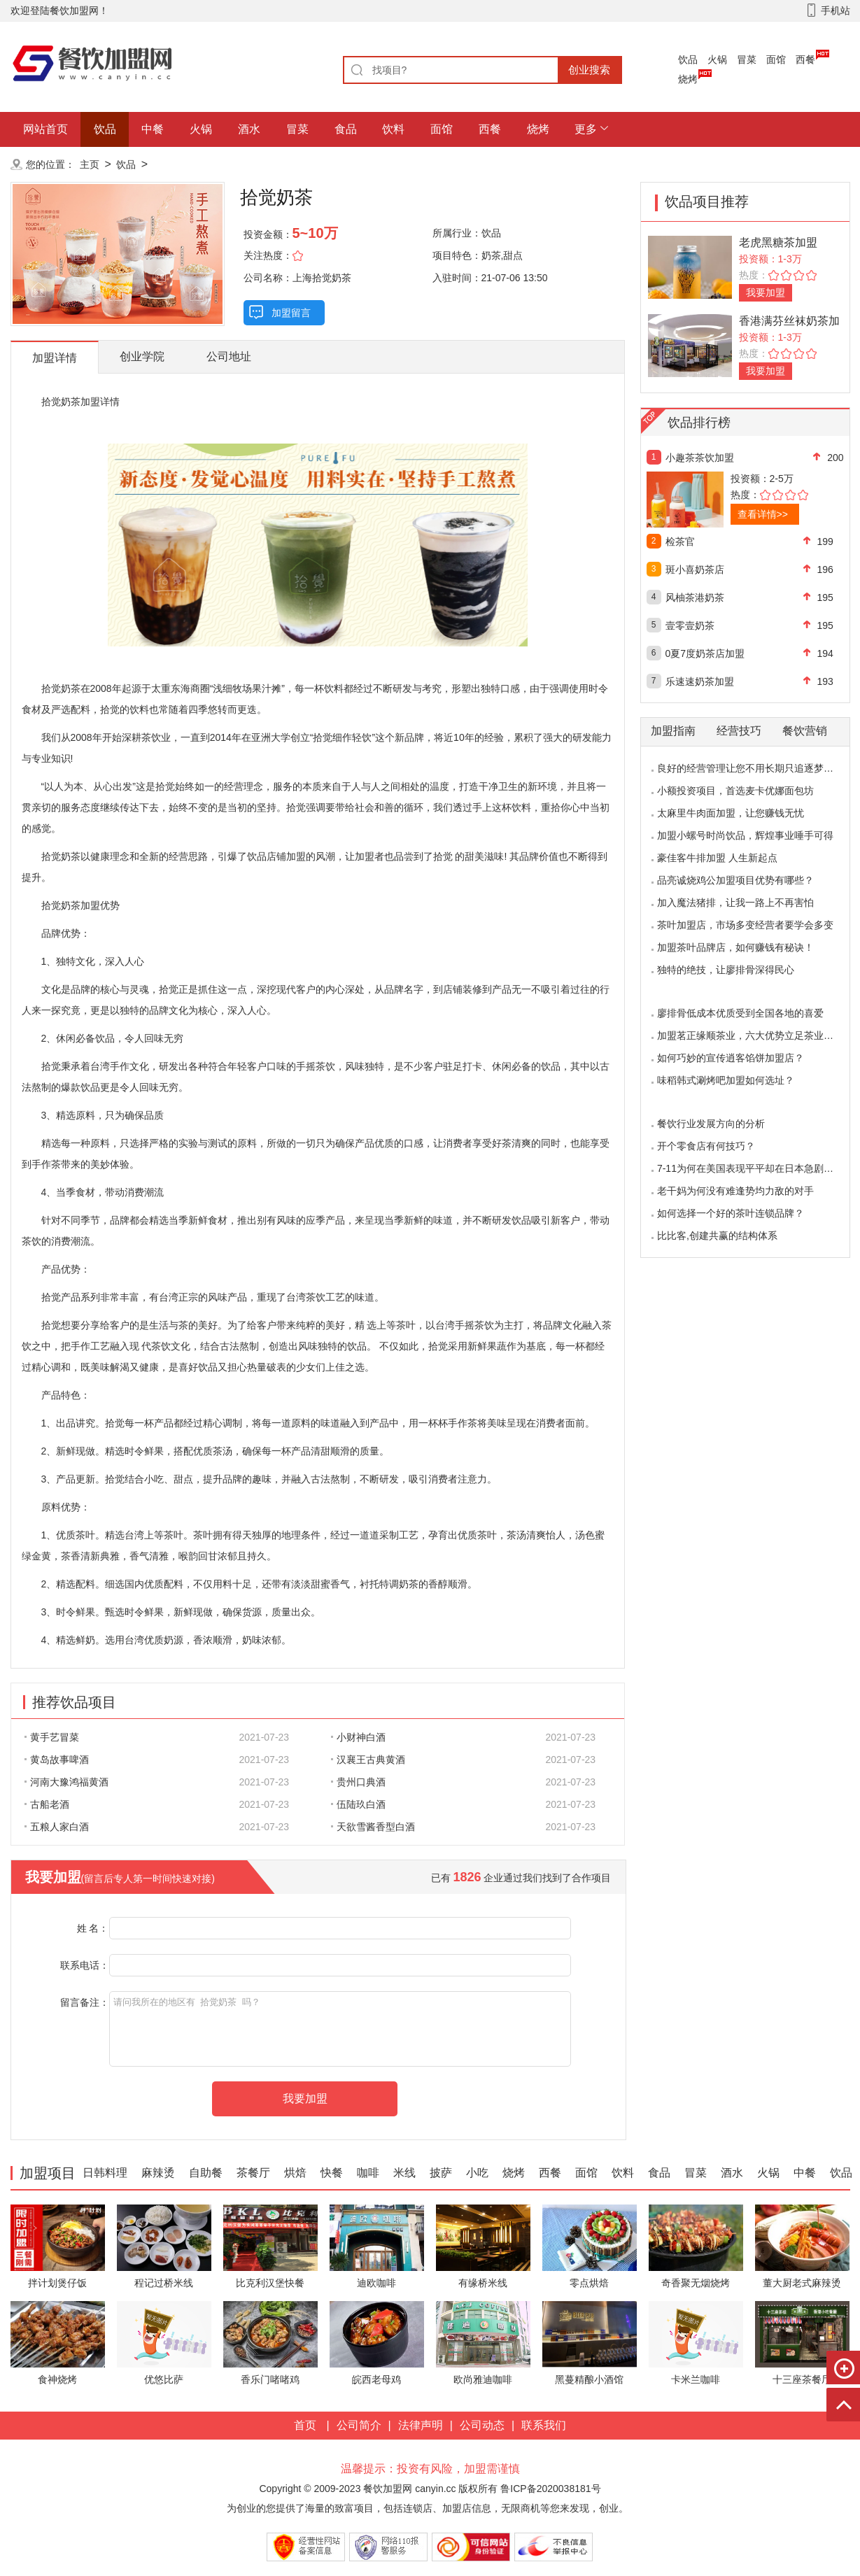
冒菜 (746, 59)
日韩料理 (105, 2173)
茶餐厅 (253, 2173)
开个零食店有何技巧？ (706, 1146)
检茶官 (680, 541)
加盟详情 (54, 358)
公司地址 (228, 356)
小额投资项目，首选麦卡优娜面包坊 (735, 790)
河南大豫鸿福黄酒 (66, 1782)
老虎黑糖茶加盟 (778, 242)
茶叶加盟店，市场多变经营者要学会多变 (745, 924)
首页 (305, 2425)
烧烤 (688, 79)
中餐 (152, 129)
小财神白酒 (358, 1737)
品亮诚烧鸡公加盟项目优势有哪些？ (735, 880)
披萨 (441, 2173)
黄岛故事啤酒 (56, 1759)
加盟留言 (291, 312)
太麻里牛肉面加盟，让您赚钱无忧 (730, 813)
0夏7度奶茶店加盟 (705, 653)
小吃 (477, 2173)
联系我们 (543, 2425)
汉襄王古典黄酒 (368, 1759)
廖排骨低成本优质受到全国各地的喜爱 (740, 1013)
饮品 (688, 59)
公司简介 (359, 2425)
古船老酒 (46, 1804)
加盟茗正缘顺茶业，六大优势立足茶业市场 (750, 1035)
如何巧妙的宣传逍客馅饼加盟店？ (730, 1057)
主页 (89, 164)
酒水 (249, 129)
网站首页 (45, 129)
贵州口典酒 (358, 1782)
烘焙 (295, 2173)
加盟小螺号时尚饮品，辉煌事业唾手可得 (745, 835)
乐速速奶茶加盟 (699, 681)
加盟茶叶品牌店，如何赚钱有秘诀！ (735, 947)
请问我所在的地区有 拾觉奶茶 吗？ (340, 2029)
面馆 (776, 59)
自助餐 (206, 2173)
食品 (345, 129)
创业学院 (142, 356)
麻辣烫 (158, 2173)
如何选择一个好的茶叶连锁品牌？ (730, 1213)
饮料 (393, 129)
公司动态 (482, 2425)
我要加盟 (765, 292)
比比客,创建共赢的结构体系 (717, 1235)
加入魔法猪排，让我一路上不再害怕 (735, 902)
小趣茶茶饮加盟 (699, 457)
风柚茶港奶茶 (694, 597)
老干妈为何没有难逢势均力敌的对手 (735, 1190)
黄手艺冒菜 (51, 1737)
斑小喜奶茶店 (694, 569)
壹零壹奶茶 (689, 625)
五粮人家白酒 (56, 1826)
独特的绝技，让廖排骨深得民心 (725, 969)
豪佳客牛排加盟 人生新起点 (717, 857)
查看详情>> (763, 514)
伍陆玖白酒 (358, 1804)
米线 (404, 2173)
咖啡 (368, 2173)
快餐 (331, 2173)
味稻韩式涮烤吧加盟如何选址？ (725, 1080)
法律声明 (420, 2425)
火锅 (717, 59)
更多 (585, 129)
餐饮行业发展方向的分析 (711, 1123)
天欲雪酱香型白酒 (373, 1826)
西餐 (805, 59)
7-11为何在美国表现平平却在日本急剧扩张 (750, 1168)
